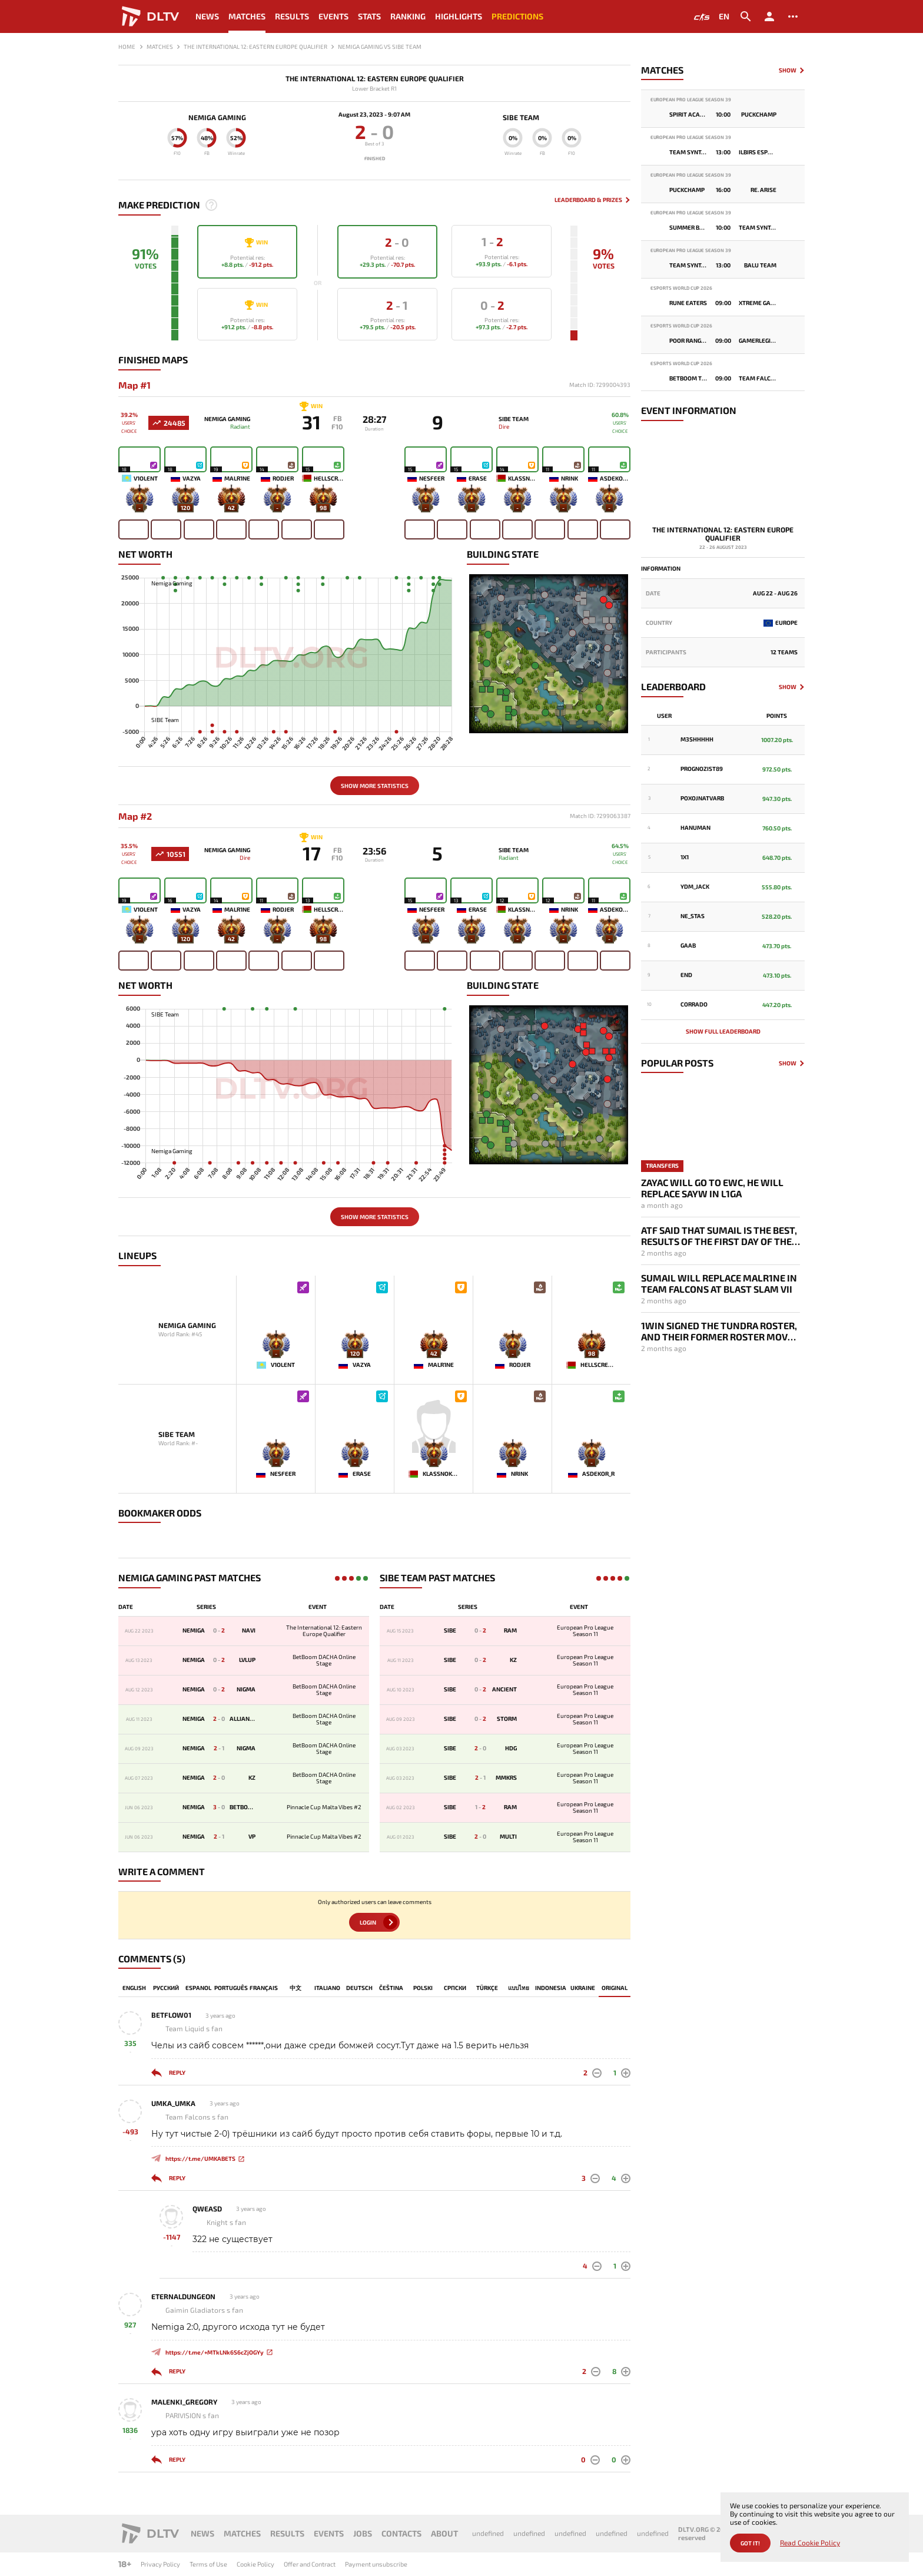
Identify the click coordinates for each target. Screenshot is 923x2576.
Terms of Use (208, 2564)
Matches (246, 16)
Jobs (362, 2533)
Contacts (401, 2533)
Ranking (408, 16)
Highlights (458, 16)
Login (368, 1922)
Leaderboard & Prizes (588, 200)
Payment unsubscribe (376, 2564)
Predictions (517, 16)
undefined (488, 2533)
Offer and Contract (310, 2564)
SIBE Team (521, 117)
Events (333, 16)
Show (787, 70)
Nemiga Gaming (217, 117)
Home (126, 46)
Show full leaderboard (723, 1031)
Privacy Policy (160, 2564)
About (444, 2533)
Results (292, 16)
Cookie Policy (255, 2564)
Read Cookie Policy (810, 2543)
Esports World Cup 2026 (681, 288)
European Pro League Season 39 (690, 99)
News (207, 16)
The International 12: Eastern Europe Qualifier (374, 78)
